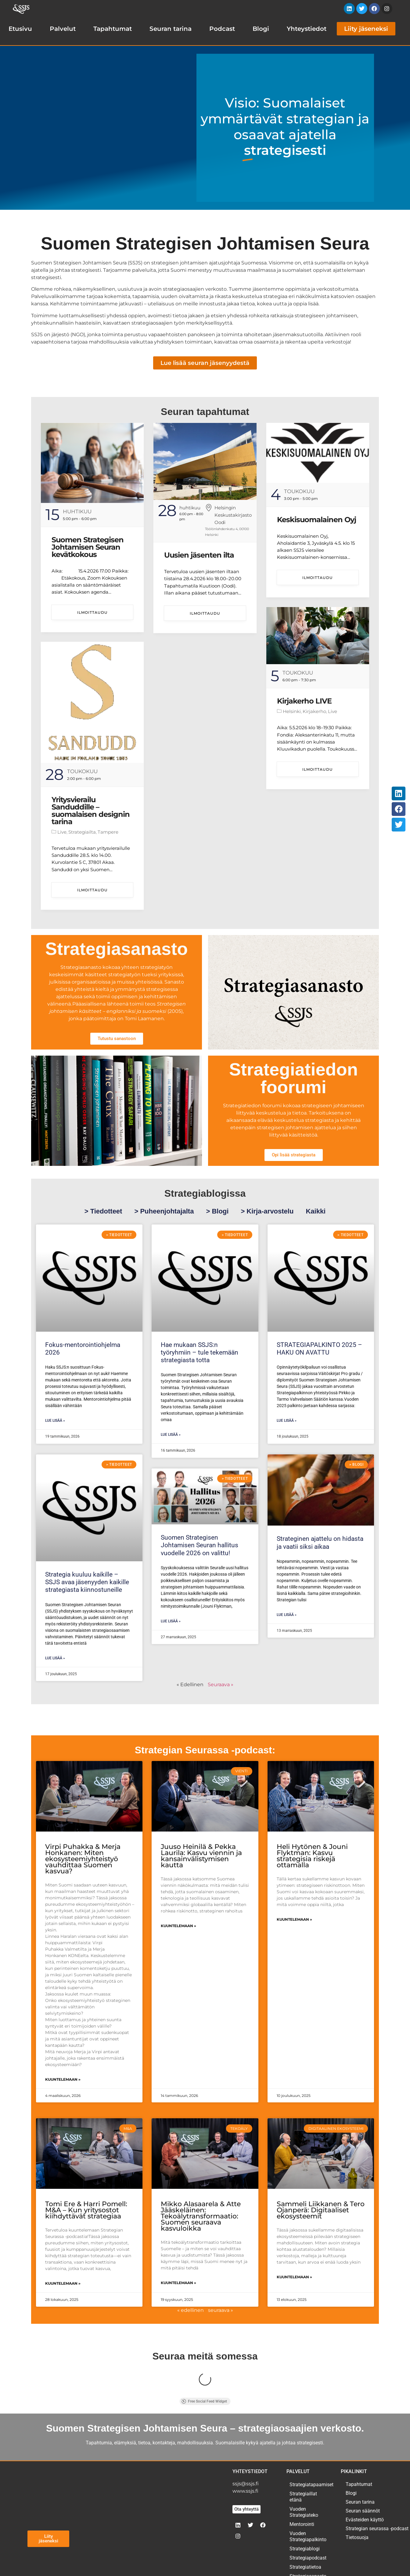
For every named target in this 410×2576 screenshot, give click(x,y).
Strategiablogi (305, 2508)
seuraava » (220, 2310)
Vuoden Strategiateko (304, 2472)
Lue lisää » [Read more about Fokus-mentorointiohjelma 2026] (55, 1420)
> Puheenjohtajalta (164, 1211)
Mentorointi (302, 2484)
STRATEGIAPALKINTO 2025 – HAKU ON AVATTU (319, 1348)
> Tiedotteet (103, 1211)
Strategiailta (82, 832)
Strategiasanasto (308, 2536)
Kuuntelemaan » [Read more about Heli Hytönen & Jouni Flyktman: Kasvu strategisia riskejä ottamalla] (294, 1919)
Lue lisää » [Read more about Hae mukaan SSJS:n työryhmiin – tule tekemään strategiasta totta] (171, 1434)
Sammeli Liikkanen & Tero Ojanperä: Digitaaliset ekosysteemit (321, 2210)
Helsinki (292, 711)
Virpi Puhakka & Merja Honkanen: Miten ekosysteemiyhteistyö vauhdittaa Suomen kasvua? (82, 1859)
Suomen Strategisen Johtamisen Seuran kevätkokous (88, 547)
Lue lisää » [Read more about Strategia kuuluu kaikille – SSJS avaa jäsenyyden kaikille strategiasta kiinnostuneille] (55, 1658)
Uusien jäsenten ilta (199, 555)
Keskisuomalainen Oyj (316, 519)
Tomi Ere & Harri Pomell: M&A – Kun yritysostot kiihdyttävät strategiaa (86, 2210)
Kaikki (315, 1211)
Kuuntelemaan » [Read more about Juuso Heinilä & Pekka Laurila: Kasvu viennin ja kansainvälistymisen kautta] (178, 1925)
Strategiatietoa (305, 2527)
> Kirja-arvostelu (267, 1211)
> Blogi (217, 1211)
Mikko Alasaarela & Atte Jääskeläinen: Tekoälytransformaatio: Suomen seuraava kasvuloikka (201, 2216)
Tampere (108, 832)
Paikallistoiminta (308, 2554)
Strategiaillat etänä (303, 2456)
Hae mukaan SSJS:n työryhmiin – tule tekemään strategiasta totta (199, 1352)
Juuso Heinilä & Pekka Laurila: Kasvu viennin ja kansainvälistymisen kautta (201, 1856)
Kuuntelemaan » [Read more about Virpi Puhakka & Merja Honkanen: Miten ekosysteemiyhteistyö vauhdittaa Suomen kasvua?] (63, 2079)
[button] (398, 793)
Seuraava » (220, 1684)
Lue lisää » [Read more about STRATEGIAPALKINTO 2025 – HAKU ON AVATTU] (287, 1420)
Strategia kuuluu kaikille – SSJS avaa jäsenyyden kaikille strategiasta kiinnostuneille (87, 1582)
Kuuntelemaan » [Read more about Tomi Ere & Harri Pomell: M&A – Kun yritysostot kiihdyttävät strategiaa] (63, 2283)
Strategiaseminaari (309, 2545)
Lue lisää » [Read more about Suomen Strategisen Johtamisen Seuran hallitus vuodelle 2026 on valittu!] (171, 1621)
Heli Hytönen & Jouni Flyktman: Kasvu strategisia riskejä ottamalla (312, 1856)
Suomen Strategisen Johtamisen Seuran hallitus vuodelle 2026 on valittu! (199, 1545)
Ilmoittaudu (92, 612)
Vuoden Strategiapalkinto (308, 2496)
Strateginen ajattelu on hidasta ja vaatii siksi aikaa (320, 1542)
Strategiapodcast (308, 2517)
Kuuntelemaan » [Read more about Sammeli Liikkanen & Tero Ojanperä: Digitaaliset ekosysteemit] (294, 2277)
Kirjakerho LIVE (304, 701)
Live (332, 711)
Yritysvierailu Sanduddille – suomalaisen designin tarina (91, 810)
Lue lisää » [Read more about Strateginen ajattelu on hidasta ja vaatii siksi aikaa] (287, 1615)
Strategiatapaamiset (309, 2444)
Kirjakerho (314, 711)
